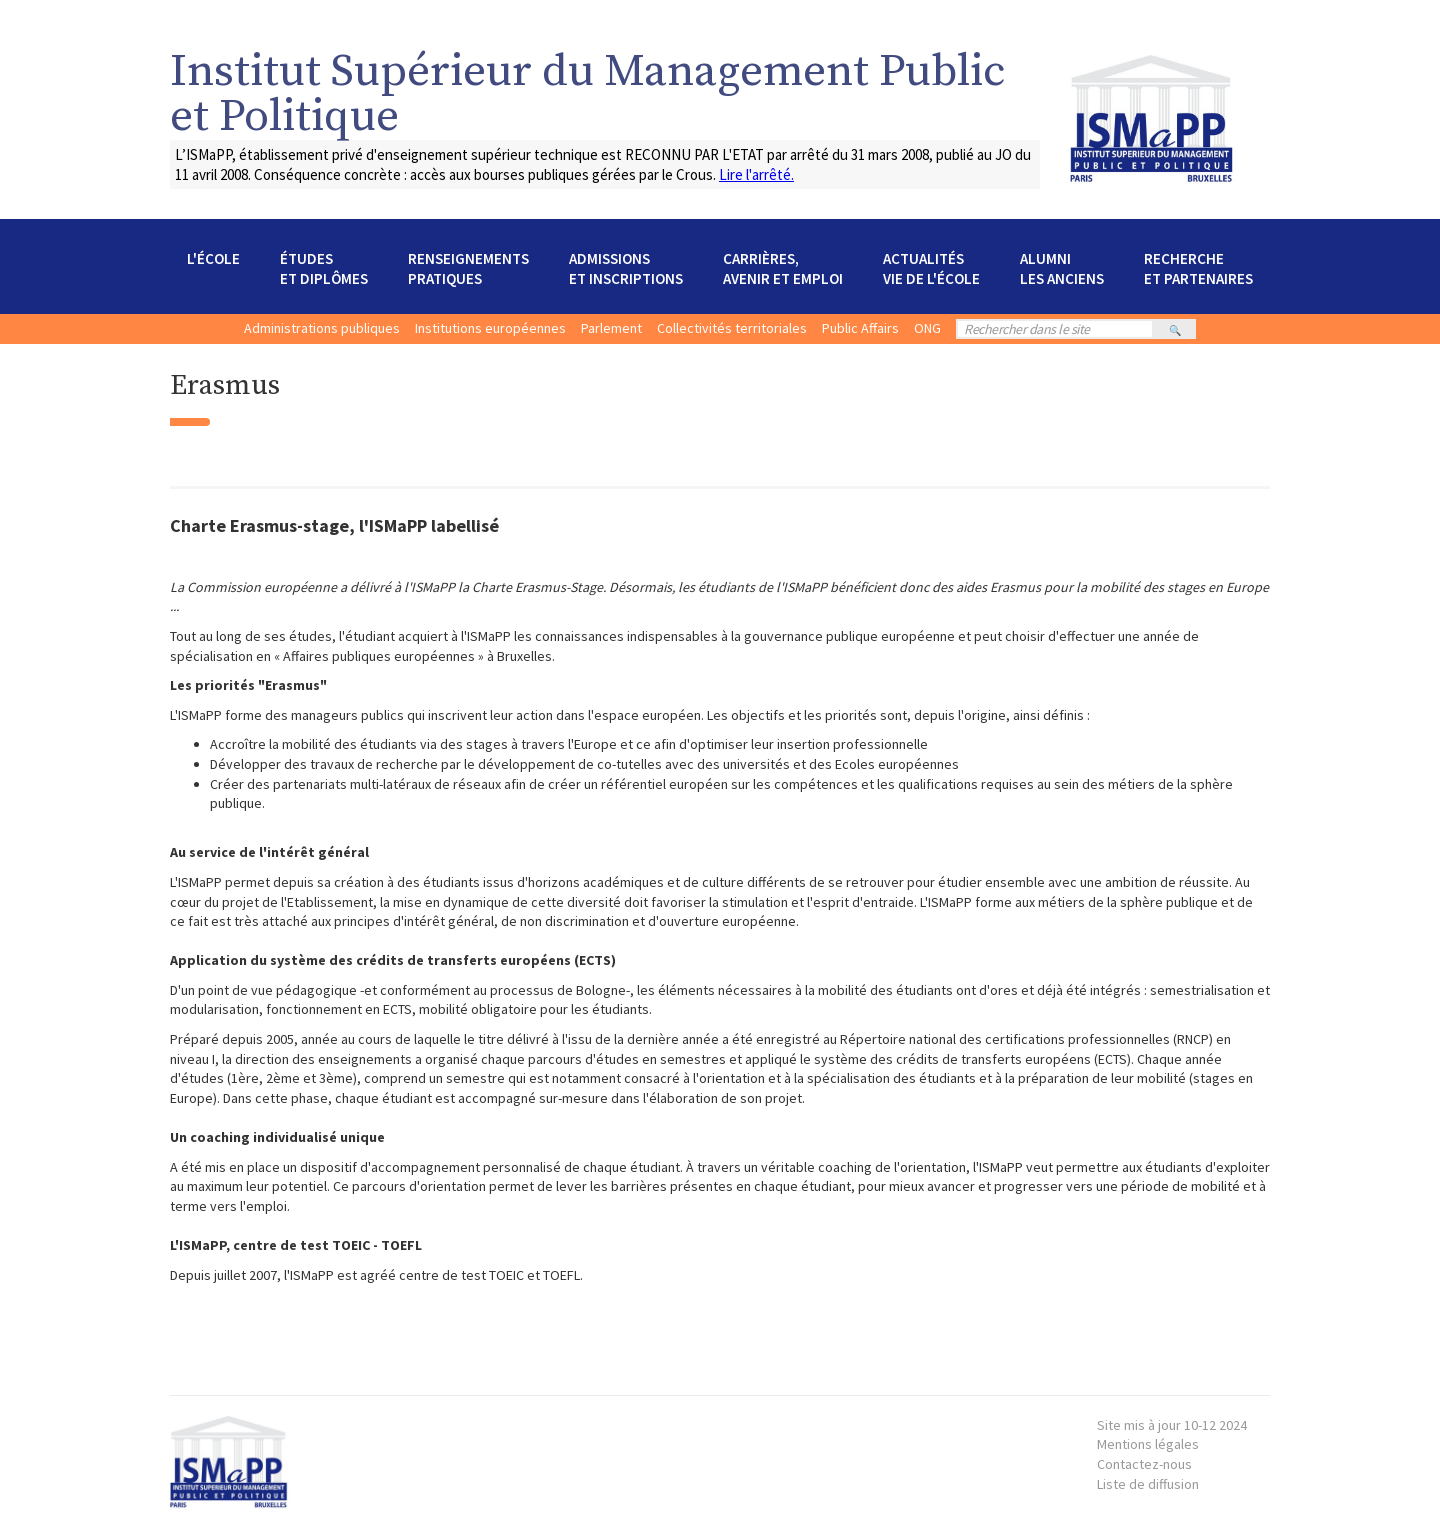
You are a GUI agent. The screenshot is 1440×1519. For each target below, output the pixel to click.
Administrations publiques (322, 328)
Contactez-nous (1144, 1464)
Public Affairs (860, 328)
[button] (213, 269)
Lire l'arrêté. (756, 174)
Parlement (611, 328)
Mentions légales (1172, 1435)
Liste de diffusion (1148, 1484)
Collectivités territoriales (732, 328)
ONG (927, 328)
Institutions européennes (490, 328)
